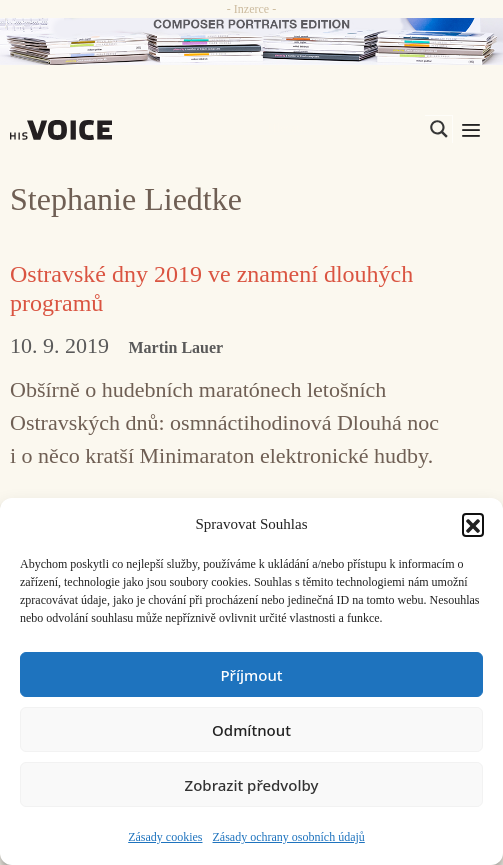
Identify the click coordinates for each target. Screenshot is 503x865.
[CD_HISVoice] (251, 41)
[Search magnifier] (439, 129)
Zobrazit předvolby (252, 785)
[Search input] (344, 129)
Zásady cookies (165, 837)
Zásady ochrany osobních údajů (289, 837)
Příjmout (251, 675)
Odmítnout (251, 730)
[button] (473, 524)
